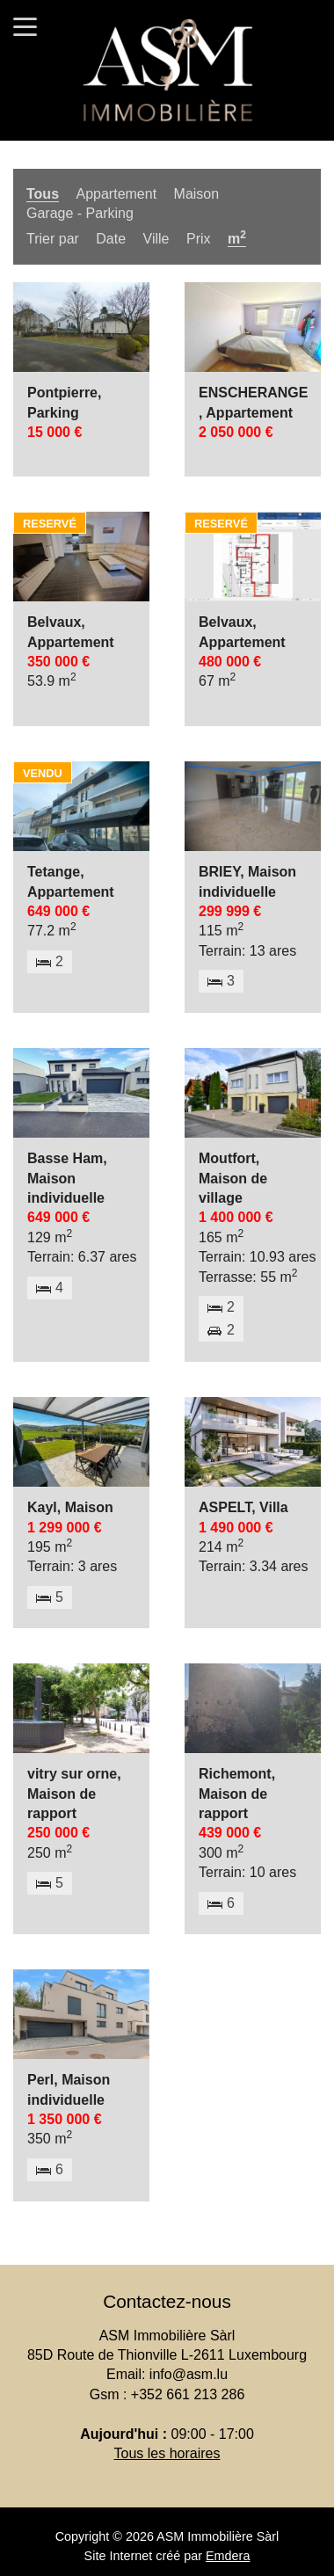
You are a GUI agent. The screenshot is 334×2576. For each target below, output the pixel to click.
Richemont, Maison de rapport (237, 1793)
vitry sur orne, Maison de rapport (74, 1793)
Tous (42, 193)
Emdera (228, 2556)
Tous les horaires (167, 2453)
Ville (156, 238)
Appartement (116, 193)
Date (111, 238)
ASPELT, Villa (243, 1507)
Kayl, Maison (70, 1507)
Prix (198, 238)
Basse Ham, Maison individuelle (67, 1178)
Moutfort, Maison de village (233, 1178)
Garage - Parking (80, 213)
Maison (197, 193)
